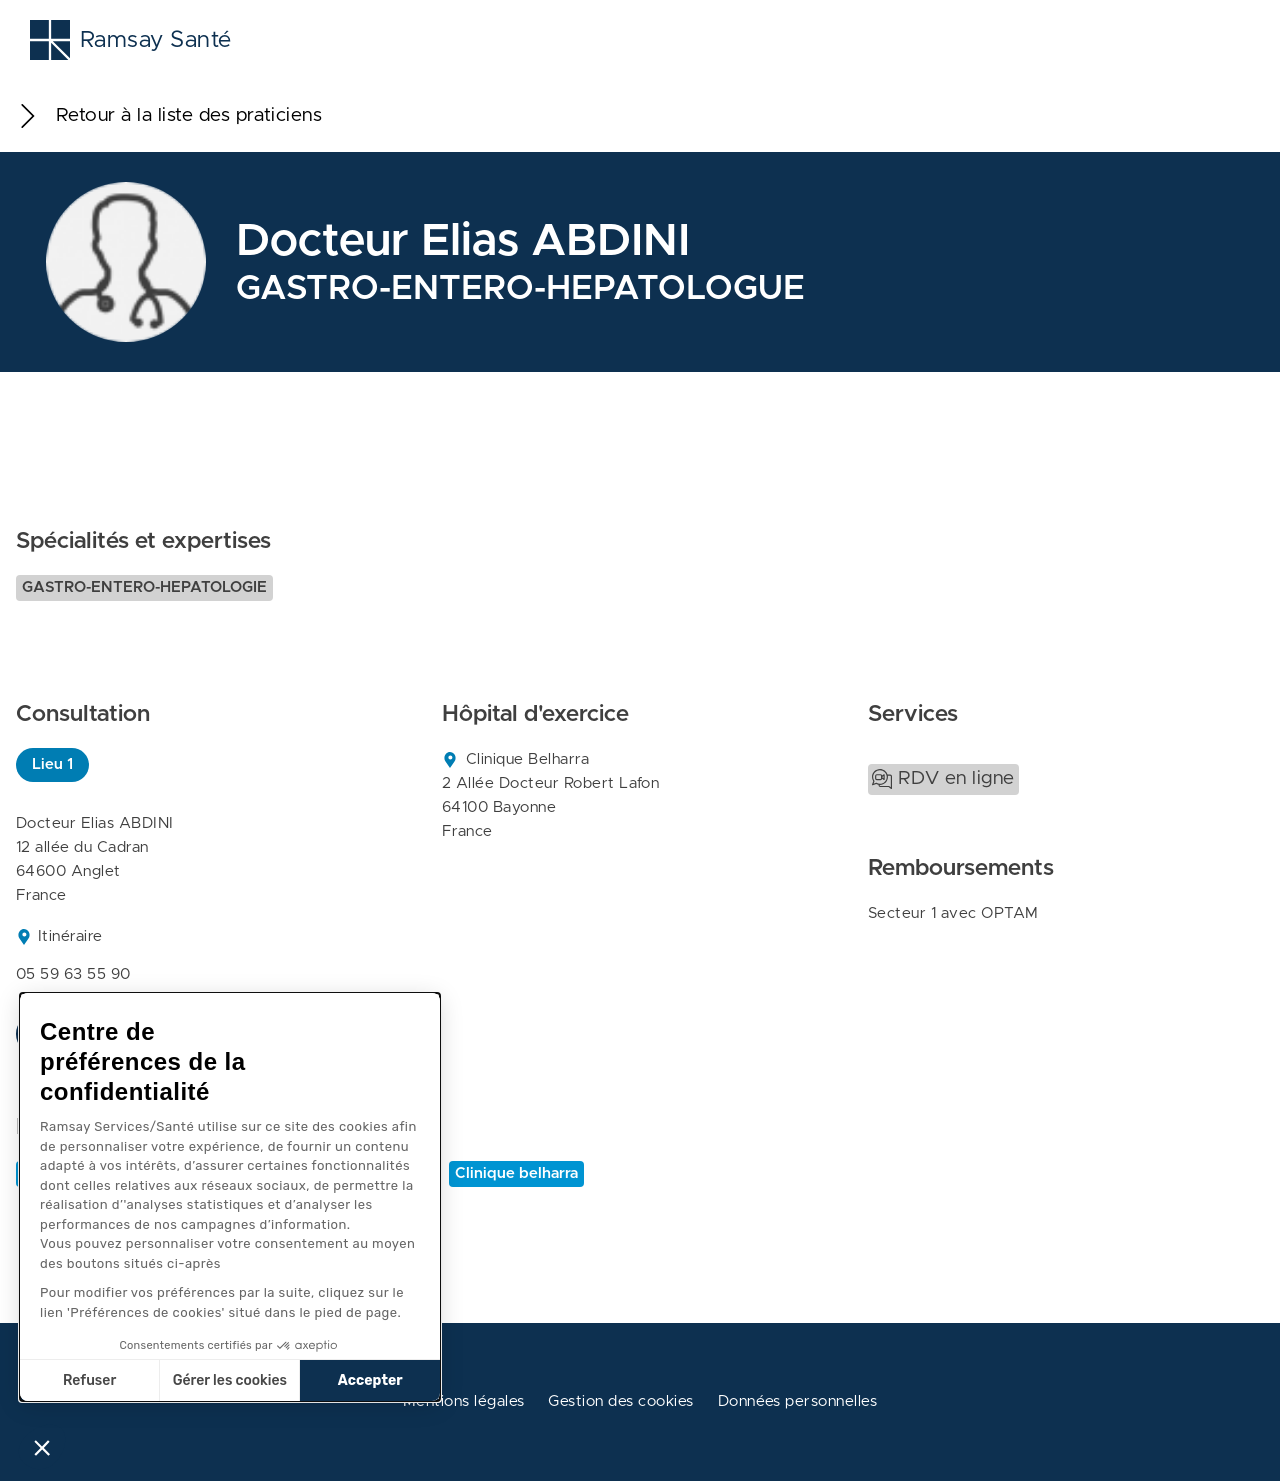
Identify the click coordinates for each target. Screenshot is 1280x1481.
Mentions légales (464, 1401)
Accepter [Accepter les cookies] (370, 1380)
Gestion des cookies (620, 1401)
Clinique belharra (516, 1173)
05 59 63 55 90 (73, 974)
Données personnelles (798, 1401)
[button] (42, 1447)
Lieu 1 (52, 764)
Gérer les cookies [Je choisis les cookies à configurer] (230, 1380)
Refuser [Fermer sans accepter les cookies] (89, 1380)
